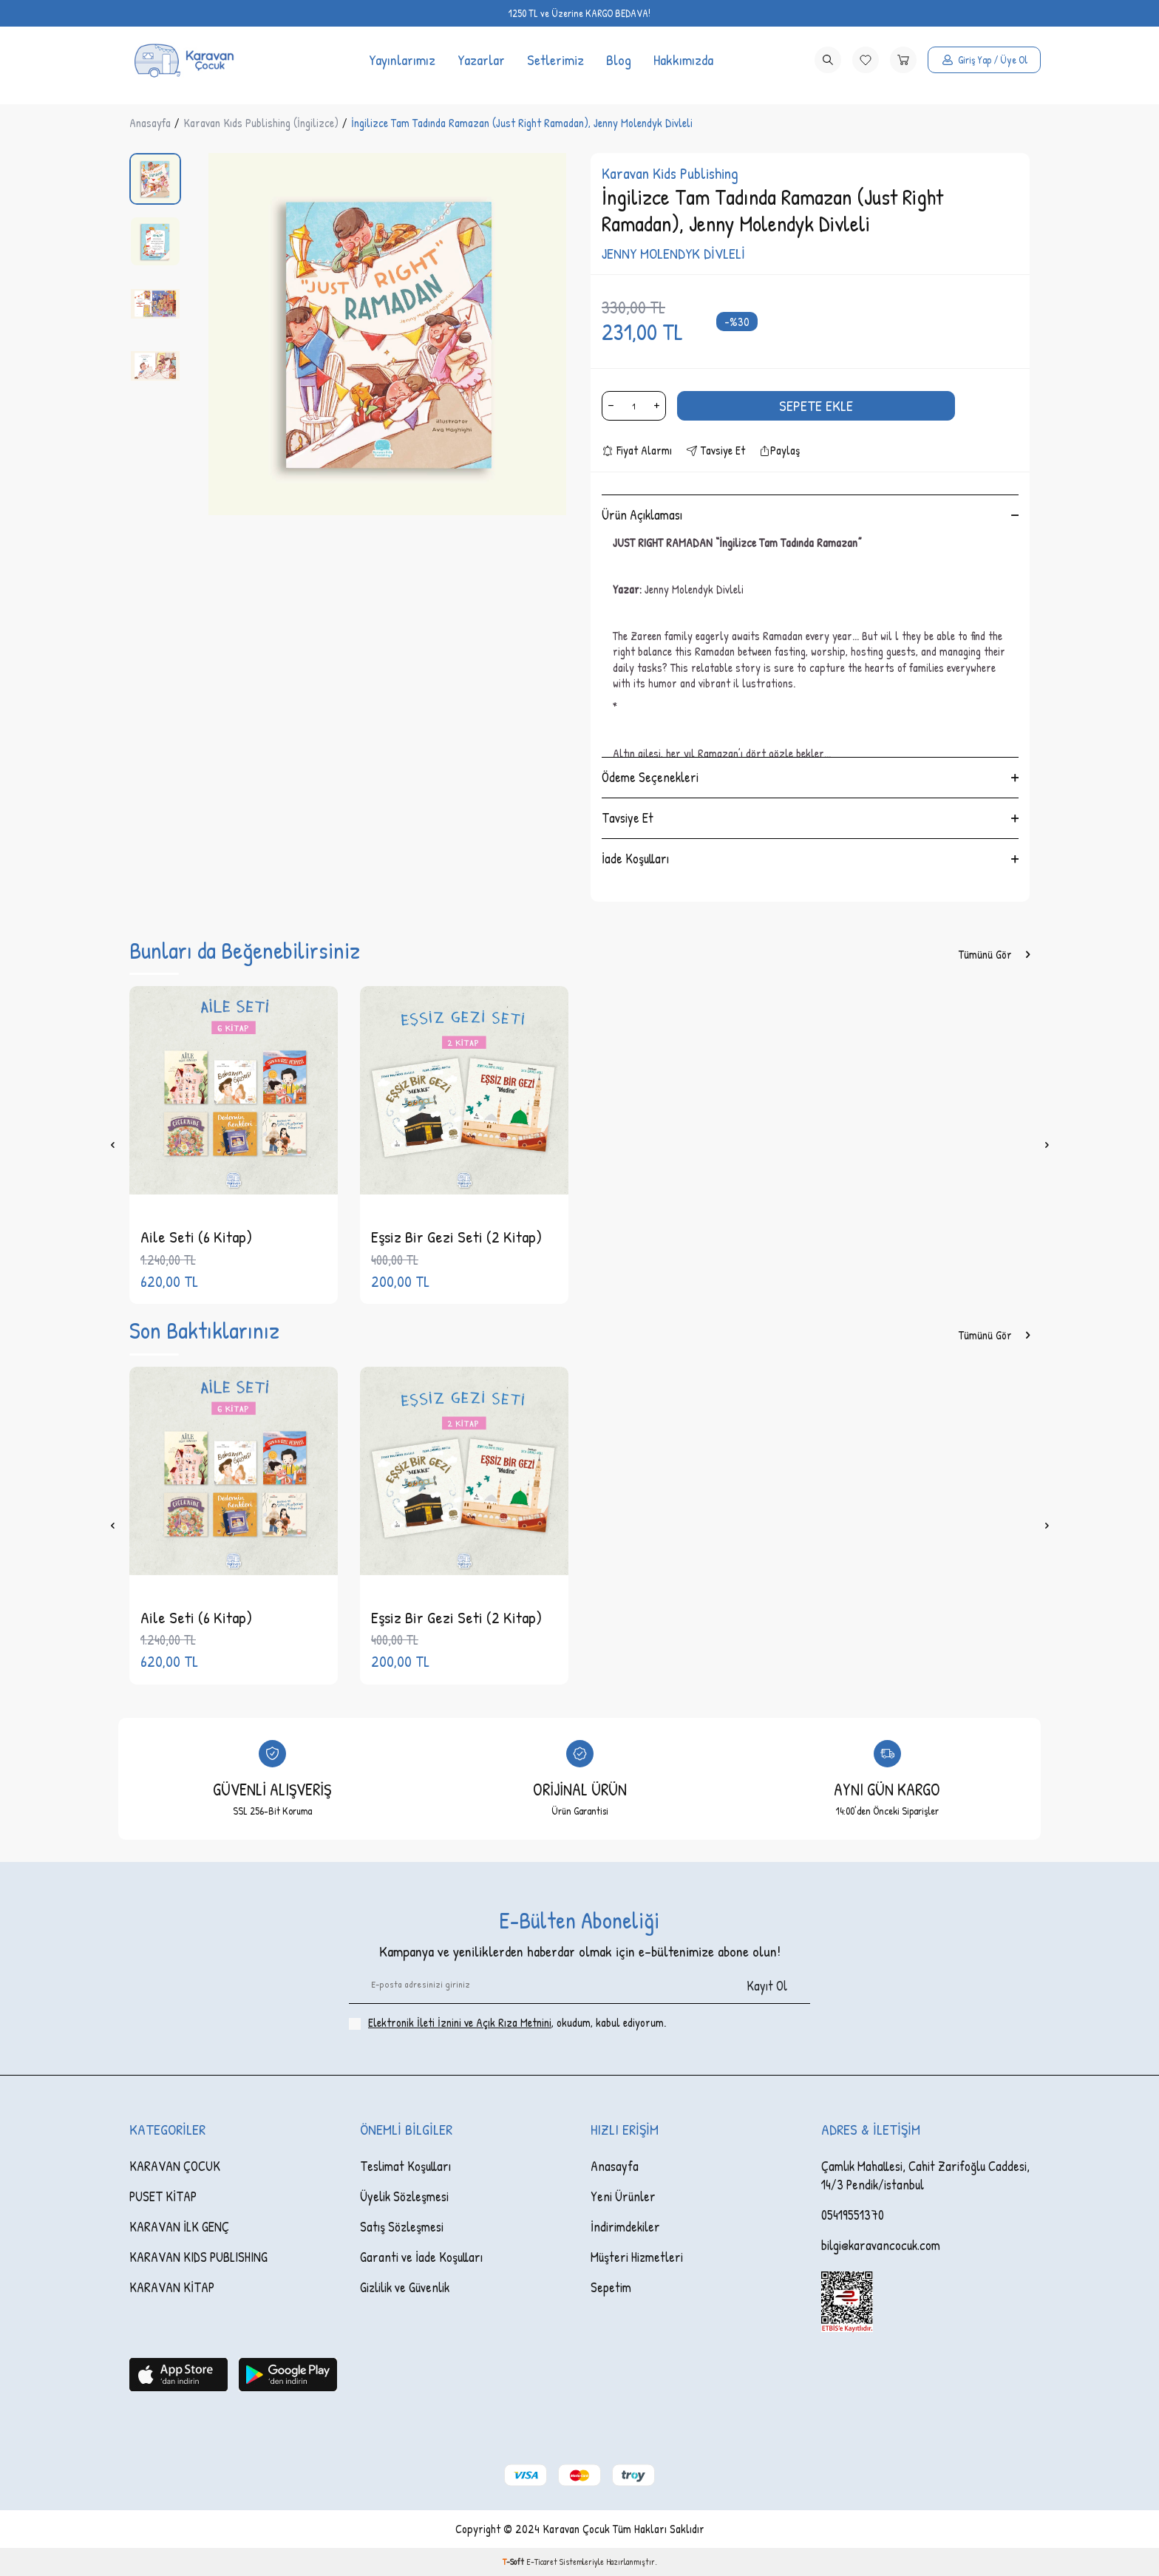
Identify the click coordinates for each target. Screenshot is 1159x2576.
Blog (618, 59)
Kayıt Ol (767, 1986)
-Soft (514, 2561)
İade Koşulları (810, 858)
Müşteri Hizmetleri (637, 2257)
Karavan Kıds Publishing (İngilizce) (261, 123)
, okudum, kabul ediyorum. (507, 2022)
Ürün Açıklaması (810, 515)
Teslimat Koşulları (405, 2166)
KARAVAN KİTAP (171, 2287)
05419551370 (852, 2215)
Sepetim (611, 2287)
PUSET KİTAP (163, 2196)
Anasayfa (150, 123)
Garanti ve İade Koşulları (421, 2257)
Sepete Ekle (816, 405)
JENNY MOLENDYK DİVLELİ (673, 253)
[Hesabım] (984, 60)
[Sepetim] (903, 60)
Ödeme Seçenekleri (810, 777)
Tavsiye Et (715, 450)
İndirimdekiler (625, 2227)
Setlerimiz (555, 59)
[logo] (183, 60)
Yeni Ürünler (623, 2196)
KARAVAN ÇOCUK (174, 2166)
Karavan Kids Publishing (670, 173)
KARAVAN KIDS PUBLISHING (198, 2257)
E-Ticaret (541, 2561)
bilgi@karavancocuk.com (880, 2245)
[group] (387, 334)
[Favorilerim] (865, 60)
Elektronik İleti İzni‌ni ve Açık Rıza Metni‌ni (459, 2022)
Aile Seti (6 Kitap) (196, 1236)
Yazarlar (481, 59)
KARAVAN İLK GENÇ (179, 2227)
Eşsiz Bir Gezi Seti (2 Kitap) (456, 1236)
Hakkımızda (683, 59)
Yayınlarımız (402, 59)
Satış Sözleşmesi (401, 2227)
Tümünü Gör (994, 954)
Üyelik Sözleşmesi (404, 2196)
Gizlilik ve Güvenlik (404, 2287)
